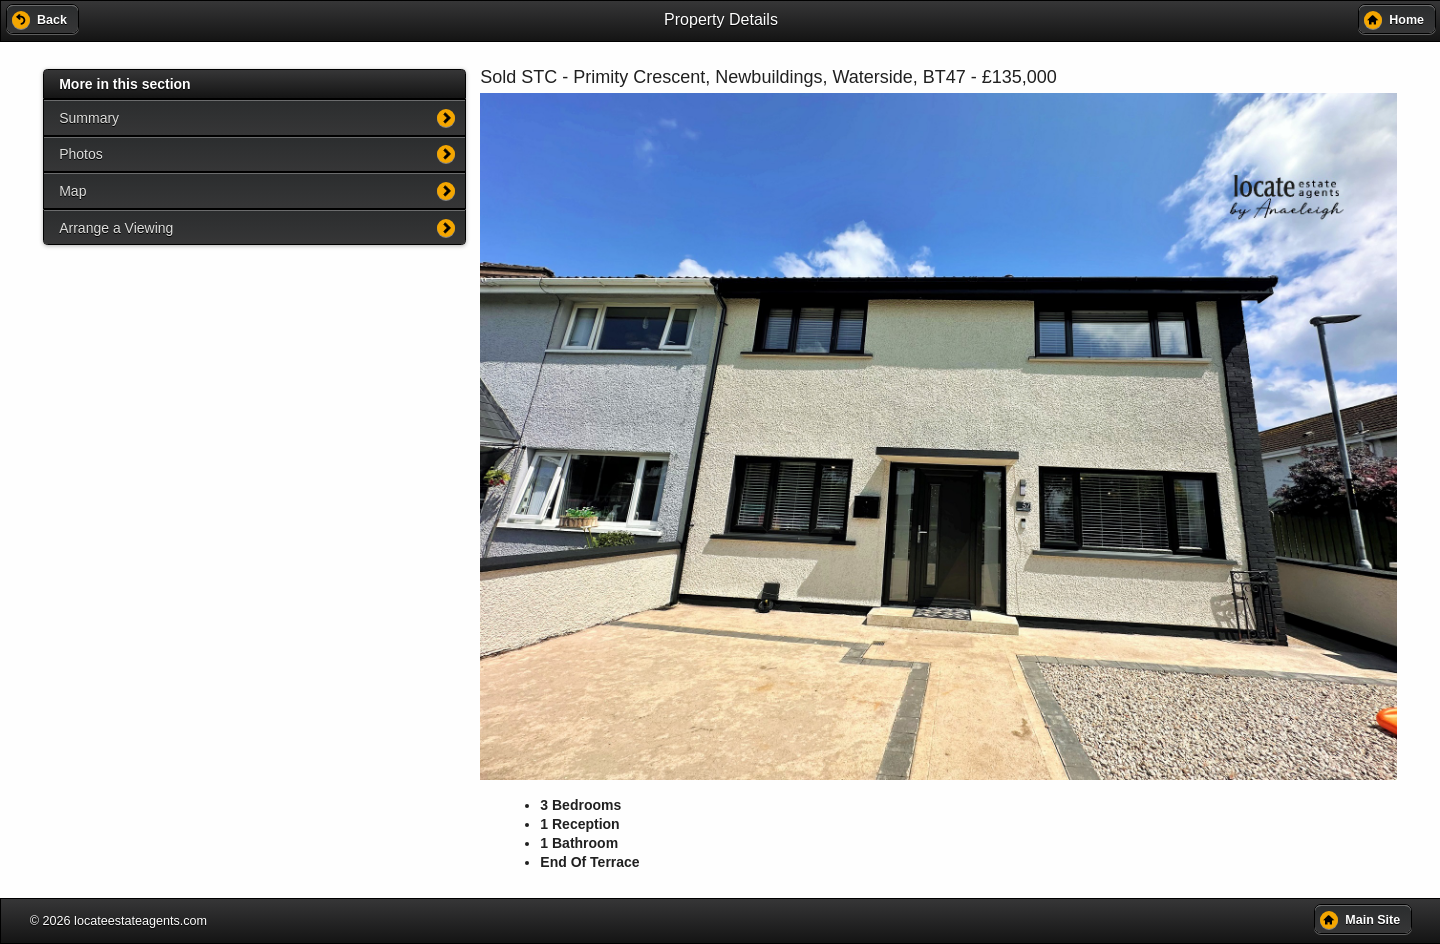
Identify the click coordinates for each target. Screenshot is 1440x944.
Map (72, 191)
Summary (89, 118)
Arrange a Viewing (116, 228)
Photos (81, 154)
